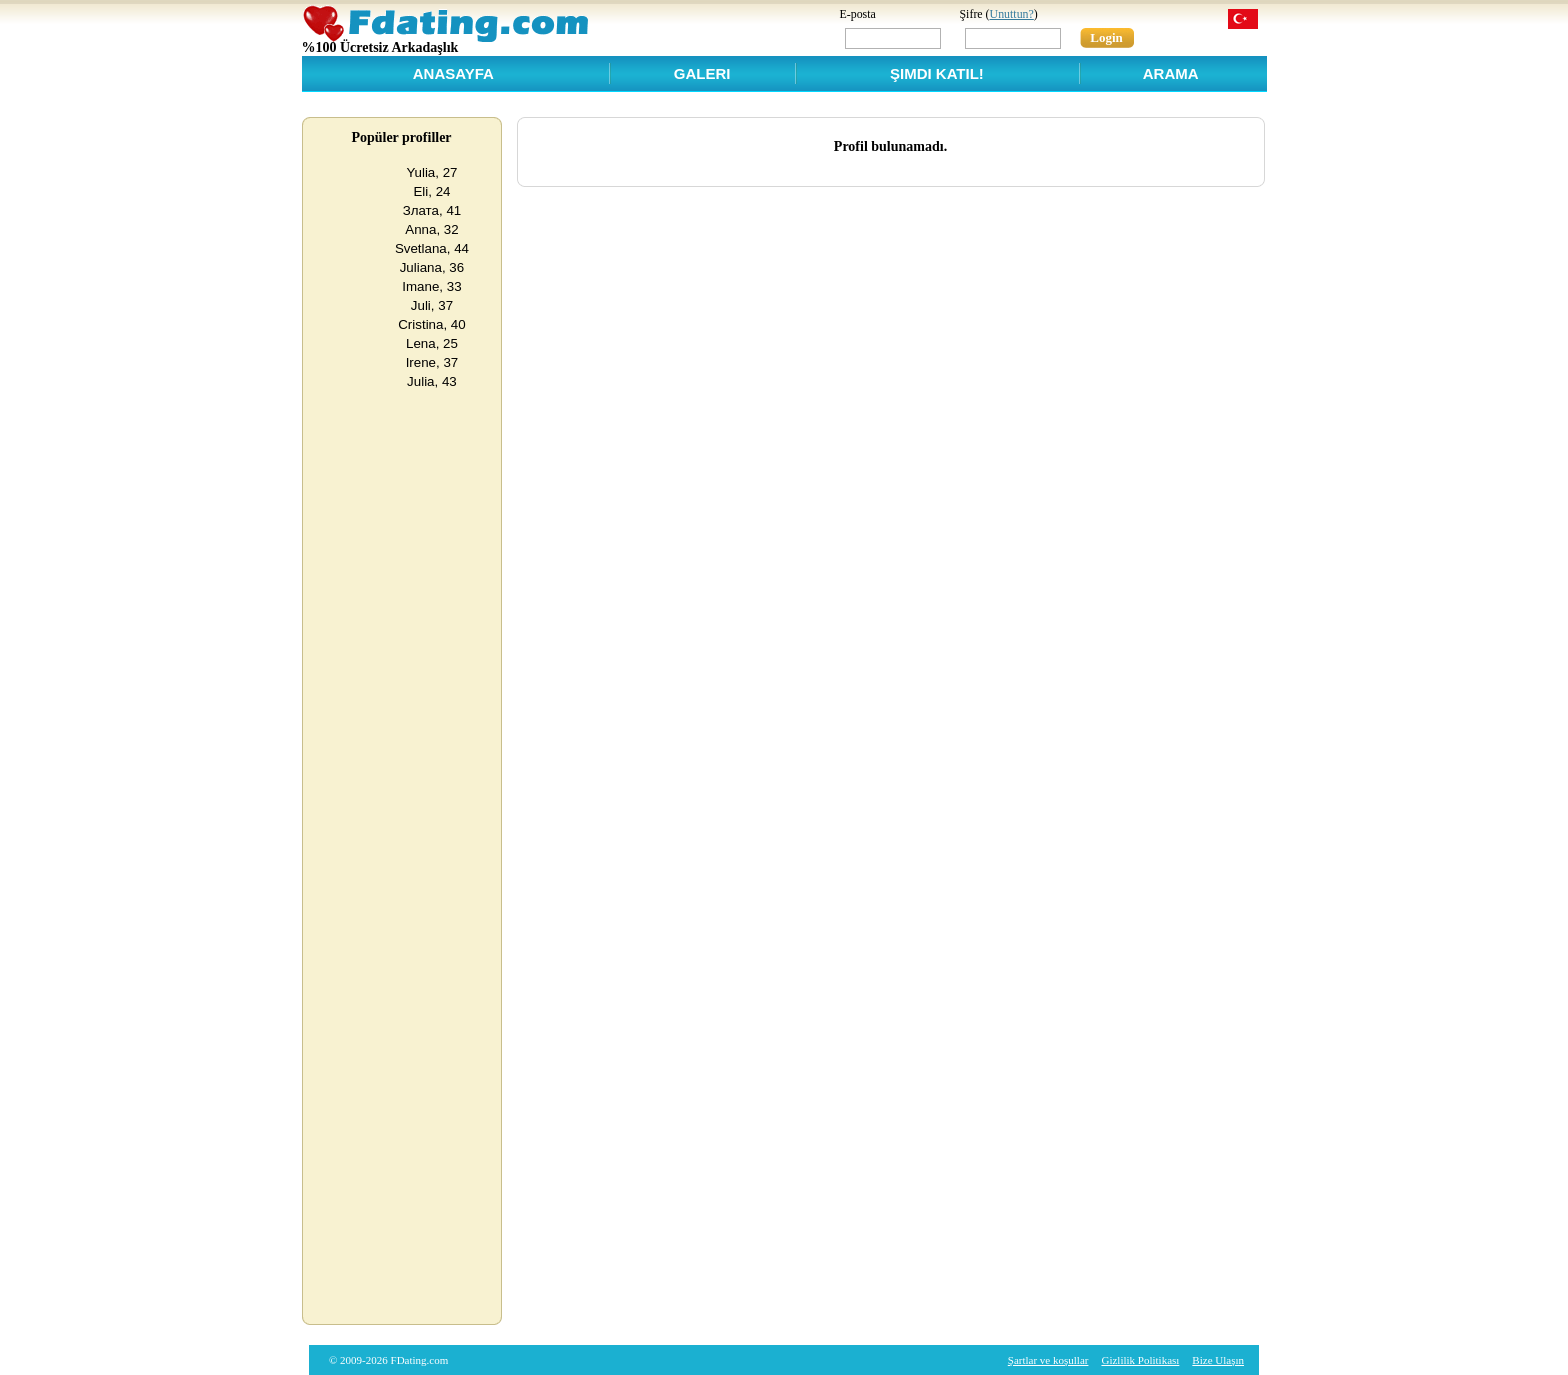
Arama (1171, 73)
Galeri (702, 73)
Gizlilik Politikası (1140, 1360)
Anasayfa (453, 73)
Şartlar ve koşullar (1048, 1360)
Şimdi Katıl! (937, 73)
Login (1106, 37)
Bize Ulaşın (1218, 1360)
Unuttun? (1012, 14)
